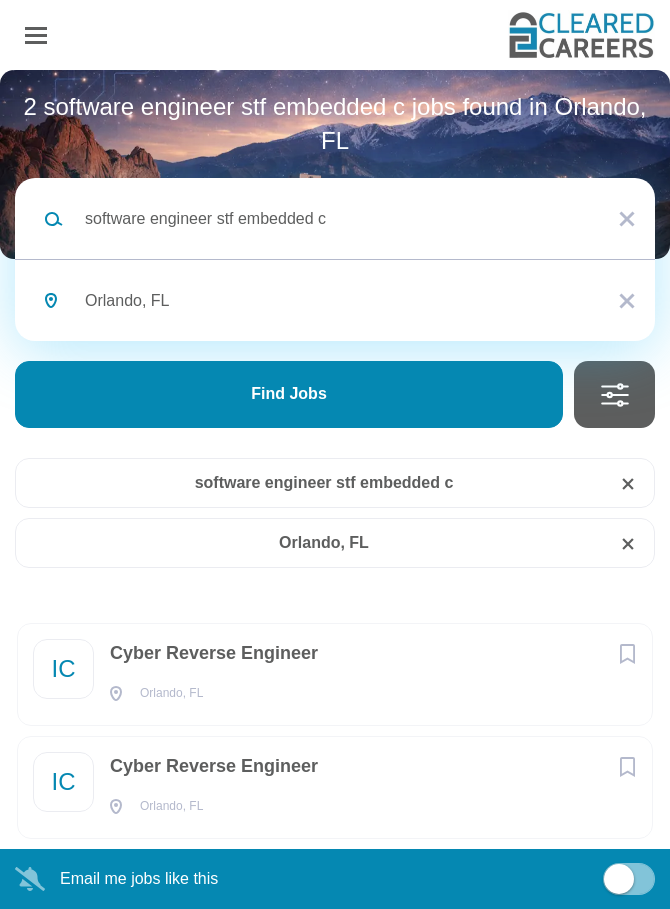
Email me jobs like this (139, 878)
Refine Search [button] (614, 394)
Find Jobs (289, 393)
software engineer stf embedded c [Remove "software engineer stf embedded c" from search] (324, 482)
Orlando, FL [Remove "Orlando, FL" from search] (324, 542)
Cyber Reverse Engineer (214, 653)
